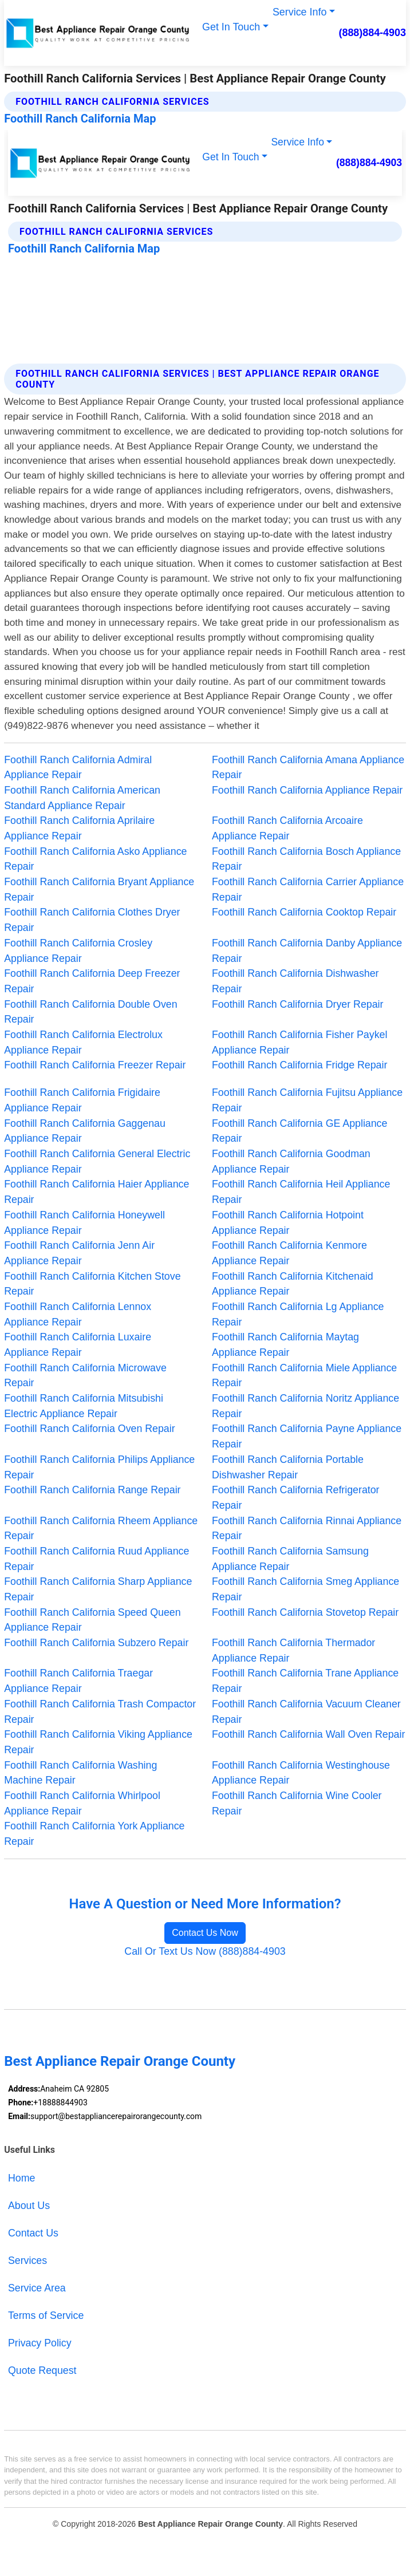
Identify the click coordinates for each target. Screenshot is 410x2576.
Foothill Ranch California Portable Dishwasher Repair (288, 1467)
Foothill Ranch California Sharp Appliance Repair (98, 1589)
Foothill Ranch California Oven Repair (89, 1428)
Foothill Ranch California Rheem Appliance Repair (101, 1528)
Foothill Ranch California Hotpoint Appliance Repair (288, 1222)
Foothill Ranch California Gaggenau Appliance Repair (84, 1131)
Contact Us (33, 2233)
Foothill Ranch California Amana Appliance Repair (308, 767)
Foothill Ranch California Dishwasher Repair (295, 981)
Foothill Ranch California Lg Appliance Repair (298, 1314)
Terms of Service (46, 2315)
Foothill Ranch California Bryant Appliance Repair (99, 889)
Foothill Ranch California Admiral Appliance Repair (78, 767)
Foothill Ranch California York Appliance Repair (94, 1833)
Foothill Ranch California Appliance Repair (307, 790)
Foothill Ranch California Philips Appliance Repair (99, 1467)
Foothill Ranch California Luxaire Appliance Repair (77, 1344)
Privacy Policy (40, 2343)
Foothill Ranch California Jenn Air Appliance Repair (79, 1253)
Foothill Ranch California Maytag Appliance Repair (285, 1344)
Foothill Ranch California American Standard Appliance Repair (82, 797)
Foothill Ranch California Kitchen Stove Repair (92, 1284)
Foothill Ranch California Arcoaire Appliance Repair (287, 828)
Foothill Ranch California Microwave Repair (85, 1375)
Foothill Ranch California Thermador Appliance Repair (293, 1650)
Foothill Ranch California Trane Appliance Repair (305, 1680)
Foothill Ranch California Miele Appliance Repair (304, 1375)
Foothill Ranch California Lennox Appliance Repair (77, 1314)
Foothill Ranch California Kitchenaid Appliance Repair (292, 1284)
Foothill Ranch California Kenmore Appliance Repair (289, 1253)
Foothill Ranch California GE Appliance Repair (299, 1131)
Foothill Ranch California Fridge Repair (299, 1065)
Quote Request (42, 2370)
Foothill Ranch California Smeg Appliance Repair (305, 1589)
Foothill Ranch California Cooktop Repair (304, 912)
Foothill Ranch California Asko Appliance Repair (95, 859)
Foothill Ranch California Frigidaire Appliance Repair (82, 1100)
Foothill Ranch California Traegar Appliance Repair (78, 1680)
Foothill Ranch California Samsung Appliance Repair (290, 1558)
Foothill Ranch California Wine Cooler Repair (296, 1803)
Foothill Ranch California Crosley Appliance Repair (78, 950)
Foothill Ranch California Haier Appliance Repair (96, 1191)
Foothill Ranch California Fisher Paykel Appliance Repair (299, 1042)
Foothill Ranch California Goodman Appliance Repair (291, 1161)
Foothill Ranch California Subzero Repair (96, 1642)
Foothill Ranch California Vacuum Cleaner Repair (306, 1711)
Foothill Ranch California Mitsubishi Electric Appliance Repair (83, 1405)
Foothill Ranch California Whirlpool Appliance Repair (82, 1803)
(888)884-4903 (371, 32)
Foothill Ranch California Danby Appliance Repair (307, 950)
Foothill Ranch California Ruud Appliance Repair (96, 1558)
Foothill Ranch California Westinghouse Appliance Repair (301, 1773)
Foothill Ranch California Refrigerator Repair (296, 1497)
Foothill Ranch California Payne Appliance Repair (306, 1436)
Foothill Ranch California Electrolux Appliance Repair (83, 1042)
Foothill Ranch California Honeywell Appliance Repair (84, 1222)
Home (21, 2178)
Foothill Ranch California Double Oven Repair (90, 1012)
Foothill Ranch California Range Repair (92, 1490)
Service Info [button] (299, 12)
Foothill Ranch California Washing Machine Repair (80, 1773)
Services (27, 2260)
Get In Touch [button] (231, 27)
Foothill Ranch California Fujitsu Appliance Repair (307, 1100)
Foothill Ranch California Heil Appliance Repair (301, 1191)
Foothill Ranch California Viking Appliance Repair (98, 1742)
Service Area (37, 2288)
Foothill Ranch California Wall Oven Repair (308, 1734)
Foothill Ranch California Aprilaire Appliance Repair (79, 828)
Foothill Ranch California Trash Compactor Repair (100, 1711)
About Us (29, 2205)
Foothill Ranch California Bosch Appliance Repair (306, 859)
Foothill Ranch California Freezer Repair (95, 1065)
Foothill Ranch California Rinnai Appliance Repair (306, 1528)
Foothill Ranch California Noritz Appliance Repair (305, 1405)
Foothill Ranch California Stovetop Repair (305, 1612)
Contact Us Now (205, 1933)
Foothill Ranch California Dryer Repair (297, 1004)
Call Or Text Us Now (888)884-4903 (204, 1951)
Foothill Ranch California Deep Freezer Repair (92, 981)
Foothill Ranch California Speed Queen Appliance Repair (92, 1620)
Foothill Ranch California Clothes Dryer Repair (92, 919)
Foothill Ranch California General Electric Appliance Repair (97, 1161)
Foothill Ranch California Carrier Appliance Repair (308, 889)
